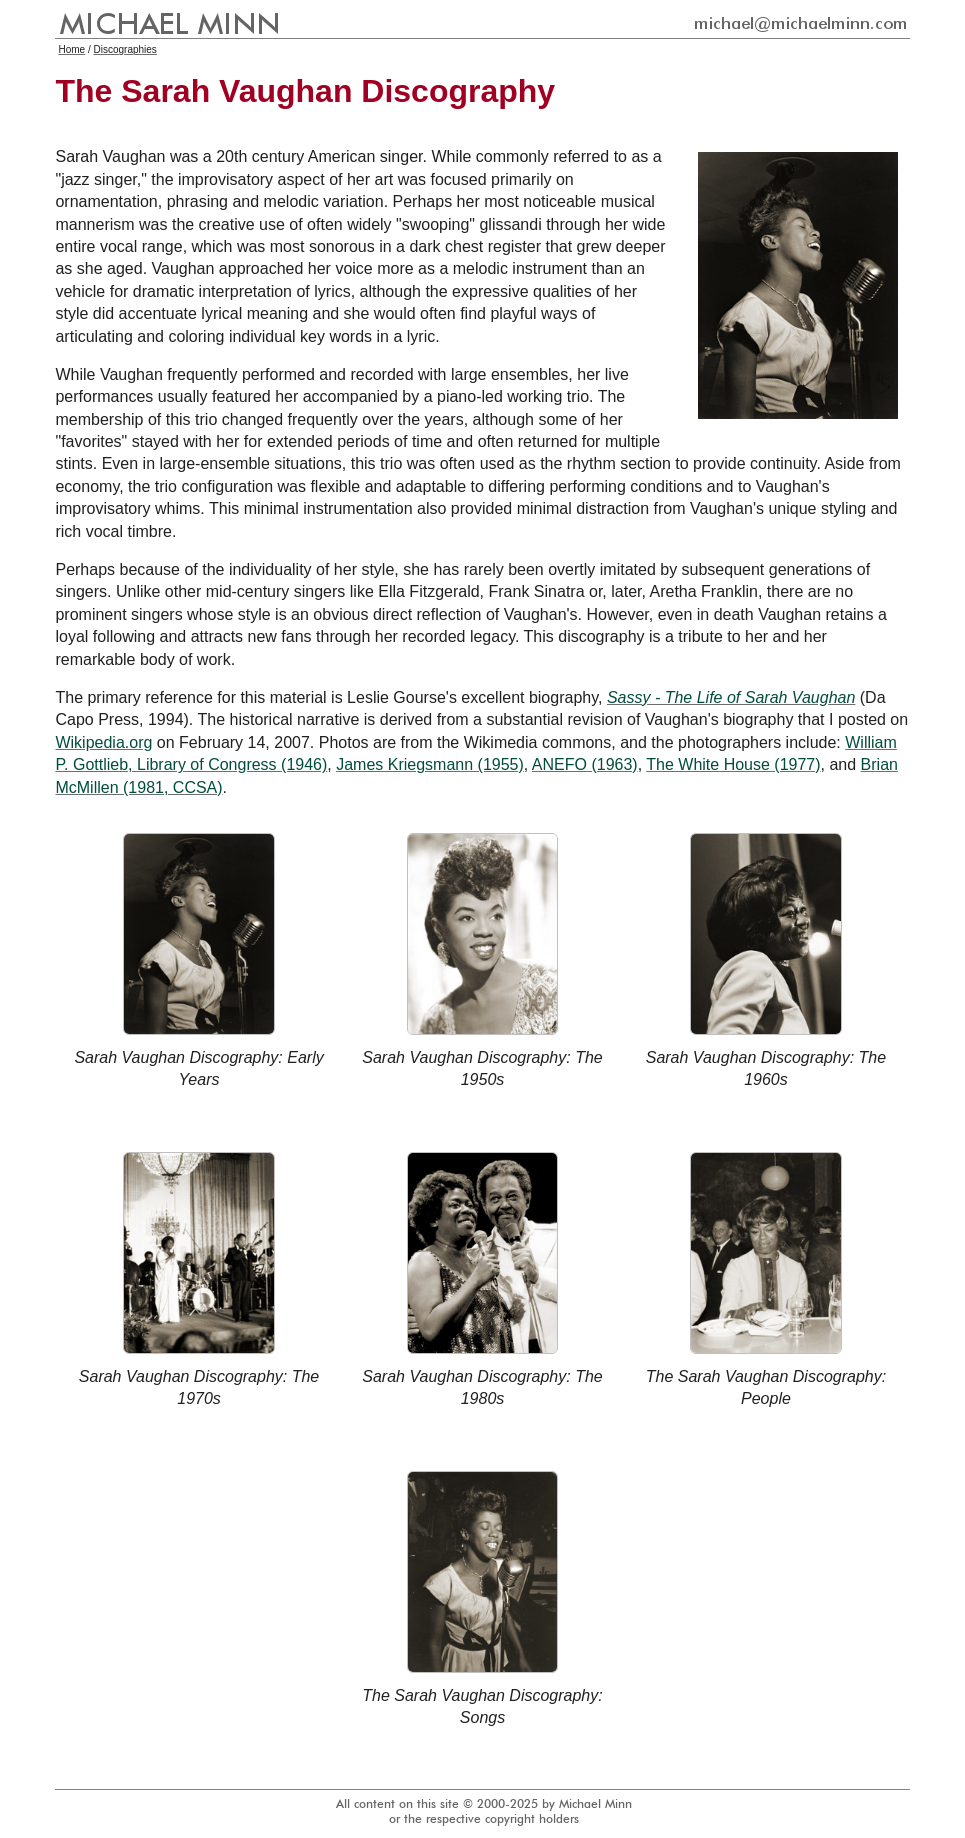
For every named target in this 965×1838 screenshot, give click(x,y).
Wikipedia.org (103, 742)
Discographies (124, 49)
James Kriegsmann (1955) (430, 764)
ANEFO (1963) (585, 764)
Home (71, 49)
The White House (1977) (733, 764)
